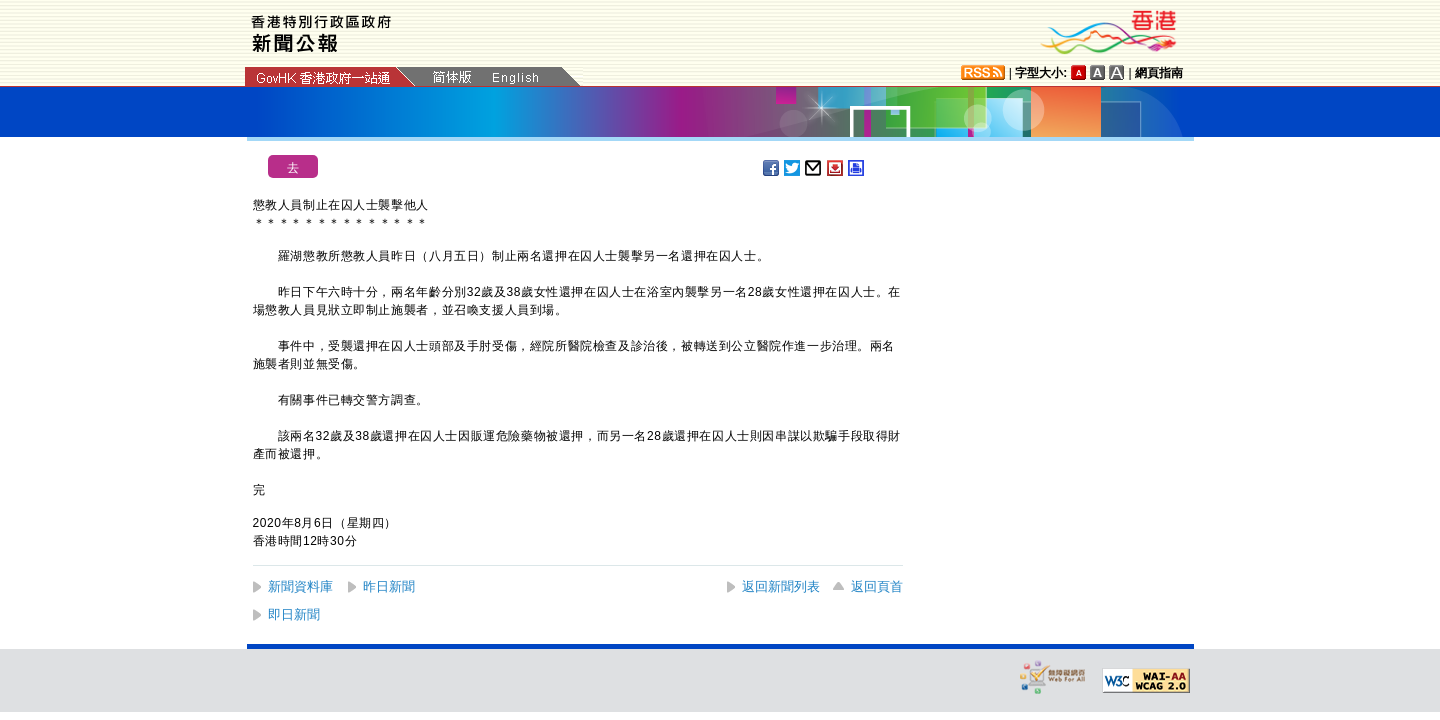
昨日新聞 (389, 586)
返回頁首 (877, 586)
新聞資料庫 (300, 586)
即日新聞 (294, 614)
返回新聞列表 (781, 586)
